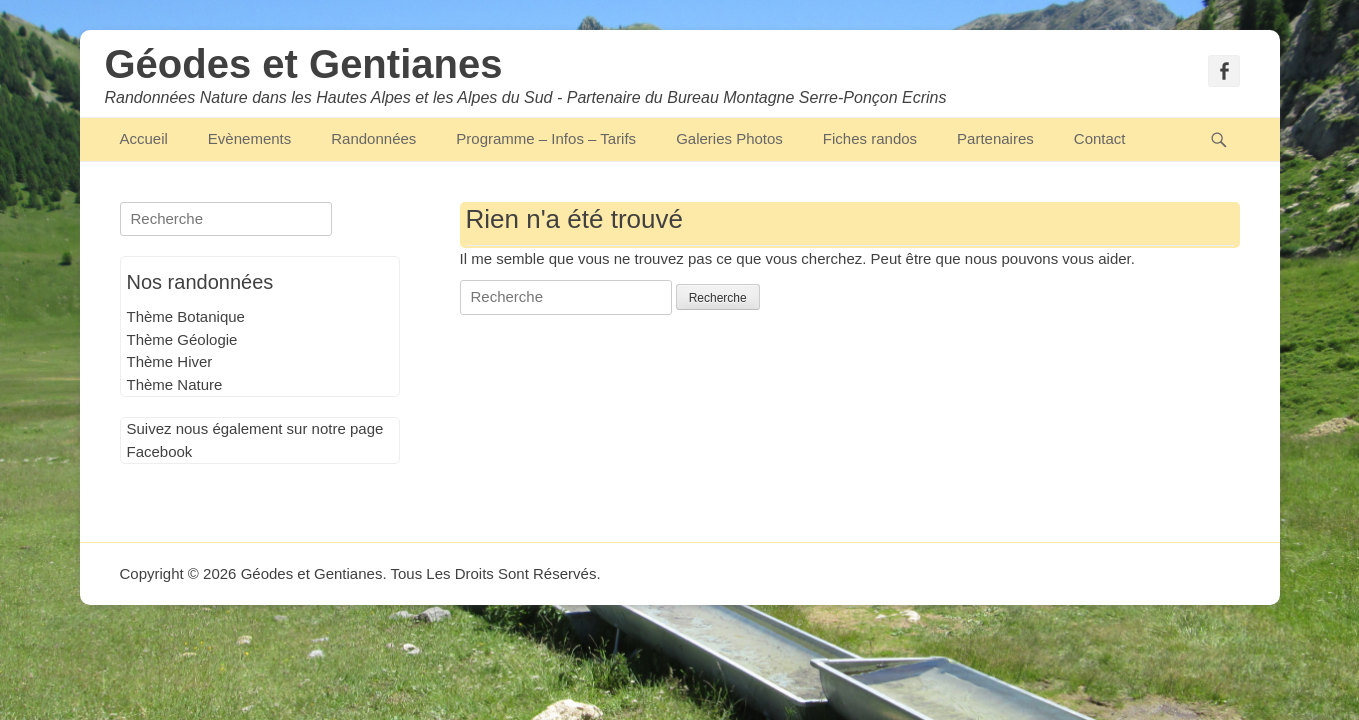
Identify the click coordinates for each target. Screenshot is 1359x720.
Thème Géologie (182, 339)
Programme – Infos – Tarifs (546, 138)
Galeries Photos (729, 138)
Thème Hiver (170, 361)
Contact (1100, 138)
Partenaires (995, 138)
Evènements (249, 138)
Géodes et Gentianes (304, 64)
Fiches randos (870, 138)
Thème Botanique (186, 316)
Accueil (144, 138)
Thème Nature (175, 384)
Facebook (160, 451)
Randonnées (373, 138)
